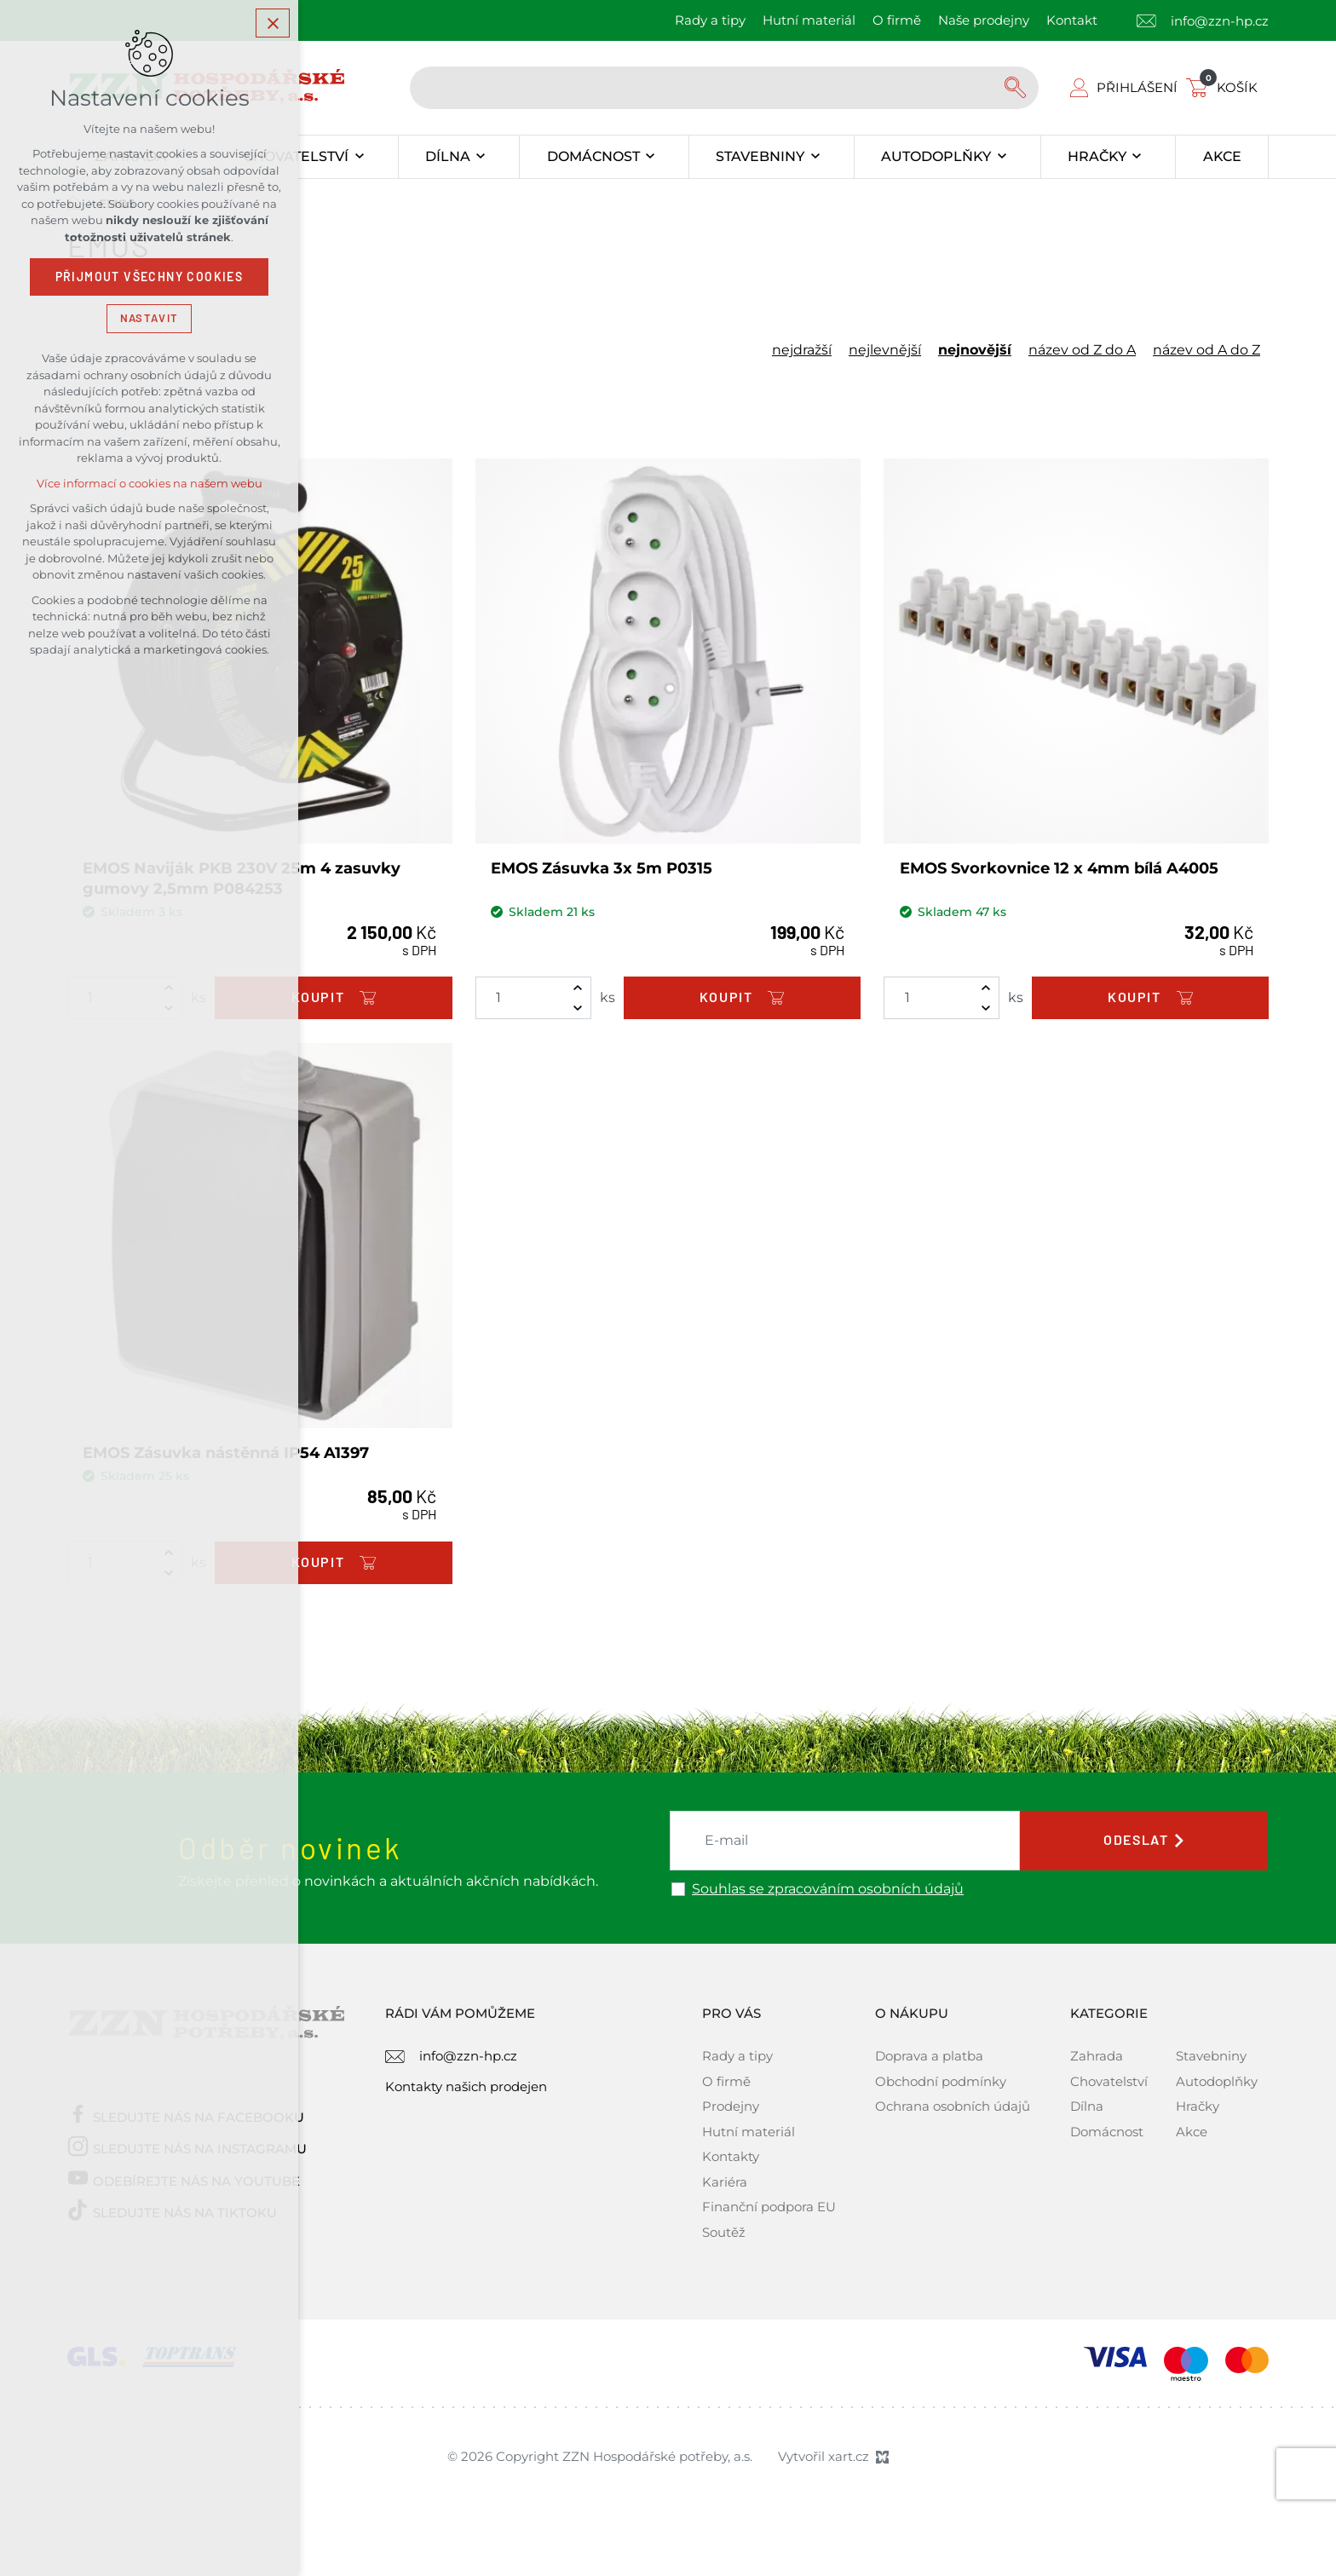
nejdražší (802, 350)
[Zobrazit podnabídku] (359, 156)
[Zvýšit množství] (577, 987)
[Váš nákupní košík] (1225, 87)
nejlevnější (885, 350)
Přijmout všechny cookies (149, 277)
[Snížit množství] (577, 1008)
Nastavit (149, 318)
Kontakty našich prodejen (466, 2086)
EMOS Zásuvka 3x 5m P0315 (601, 868)
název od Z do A (1082, 350)
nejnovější (974, 350)
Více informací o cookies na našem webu (149, 483)
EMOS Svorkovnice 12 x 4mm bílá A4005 (1059, 868)
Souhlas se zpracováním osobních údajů (828, 1889)
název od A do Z (1206, 350)
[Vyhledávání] (1017, 87)
